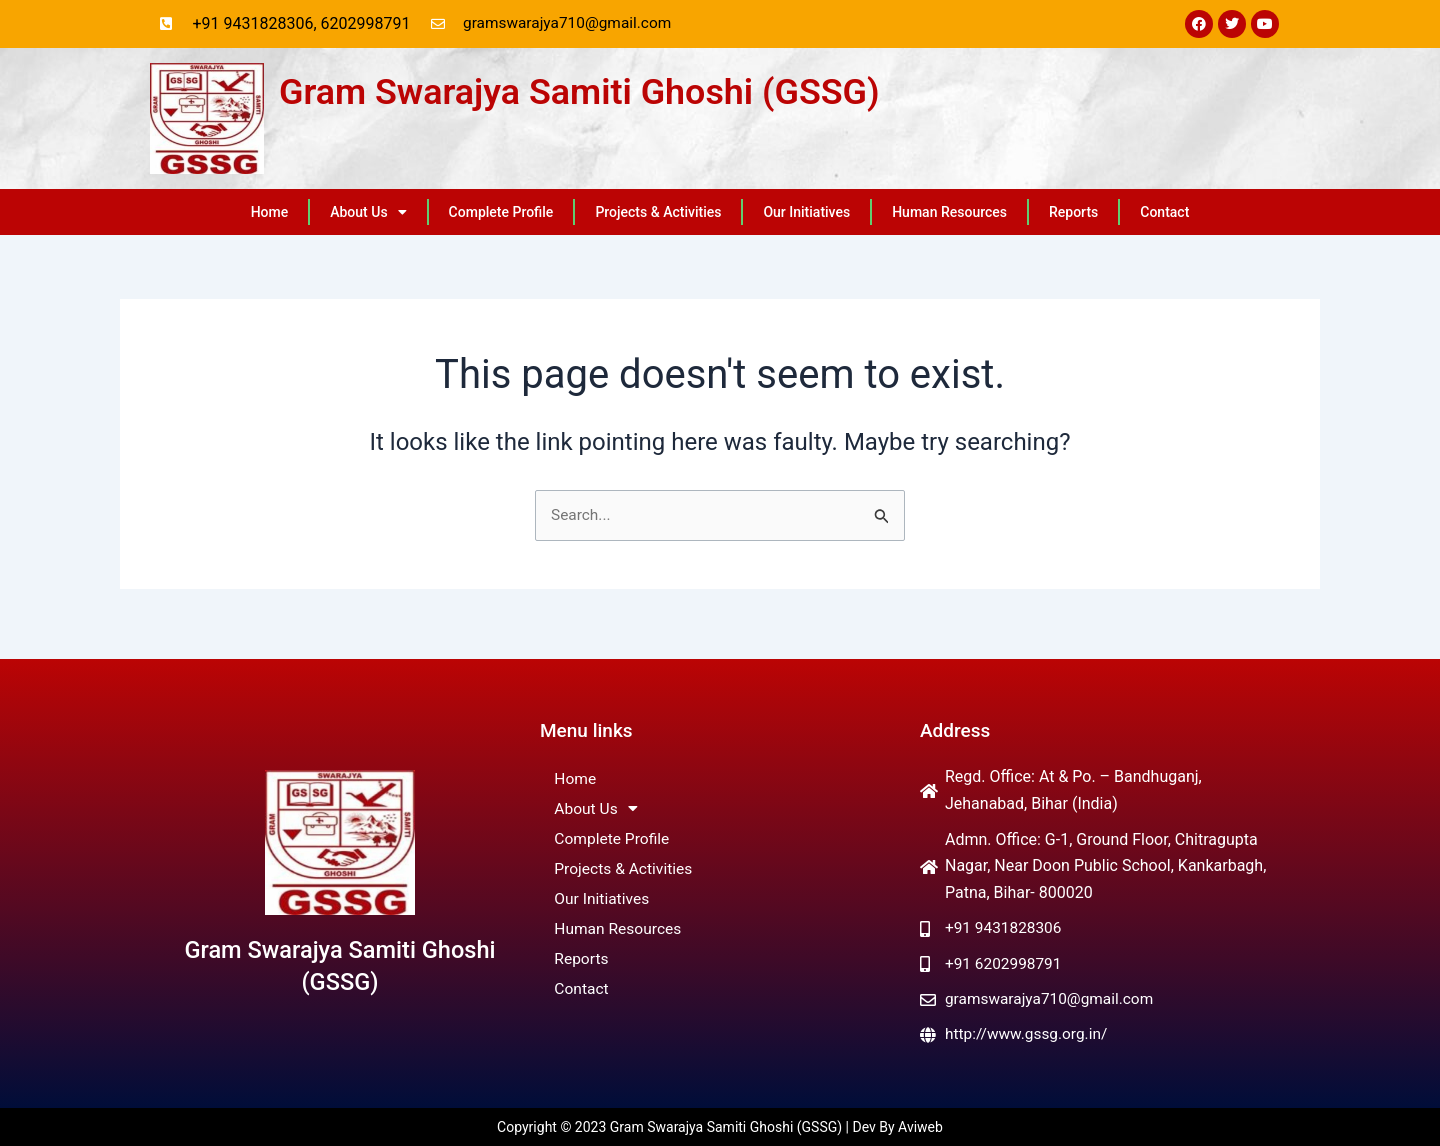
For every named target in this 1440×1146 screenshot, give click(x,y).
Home (270, 213)
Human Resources (949, 213)
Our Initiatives (806, 213)
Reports (1073, 213)
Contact (1164, 213)
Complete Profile (501, 213)
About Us (368, 213)
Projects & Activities (658, 213)
